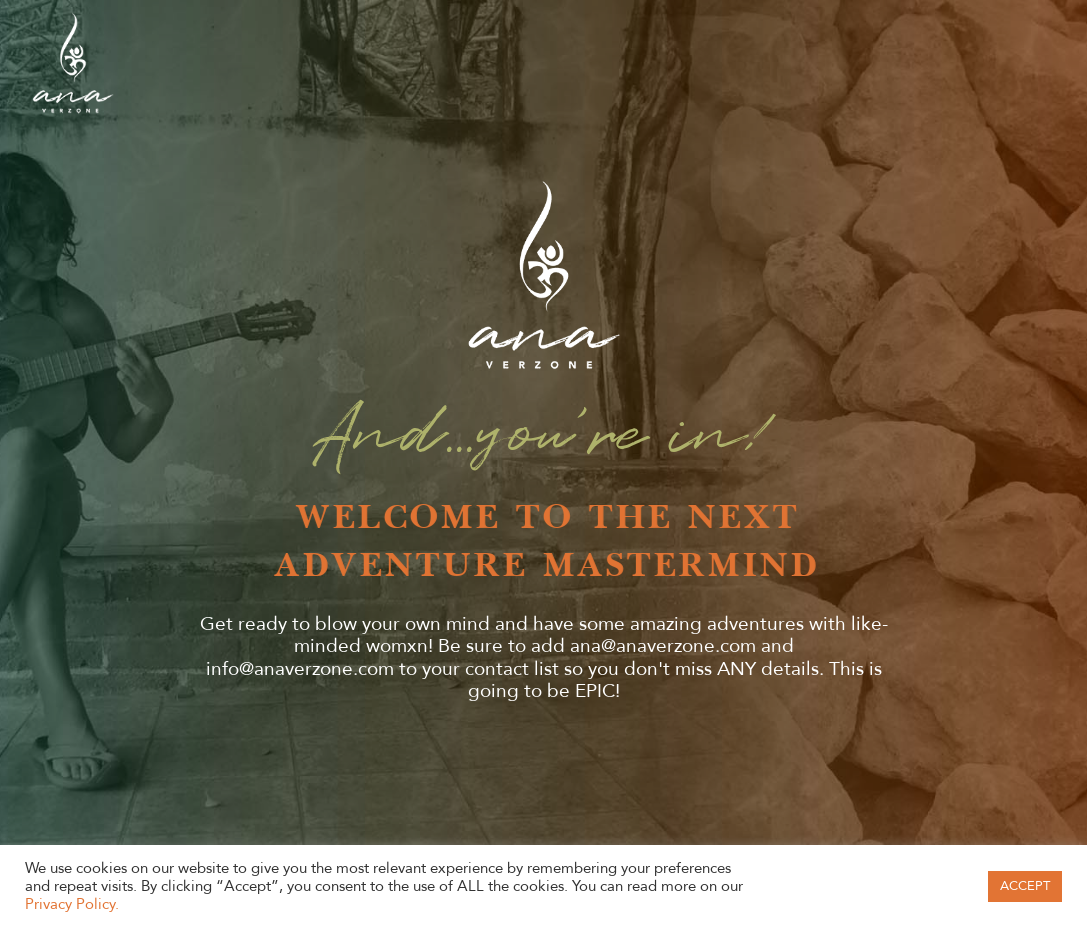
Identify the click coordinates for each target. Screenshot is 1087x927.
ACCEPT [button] (1025, 886)
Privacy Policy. (72, 904)
